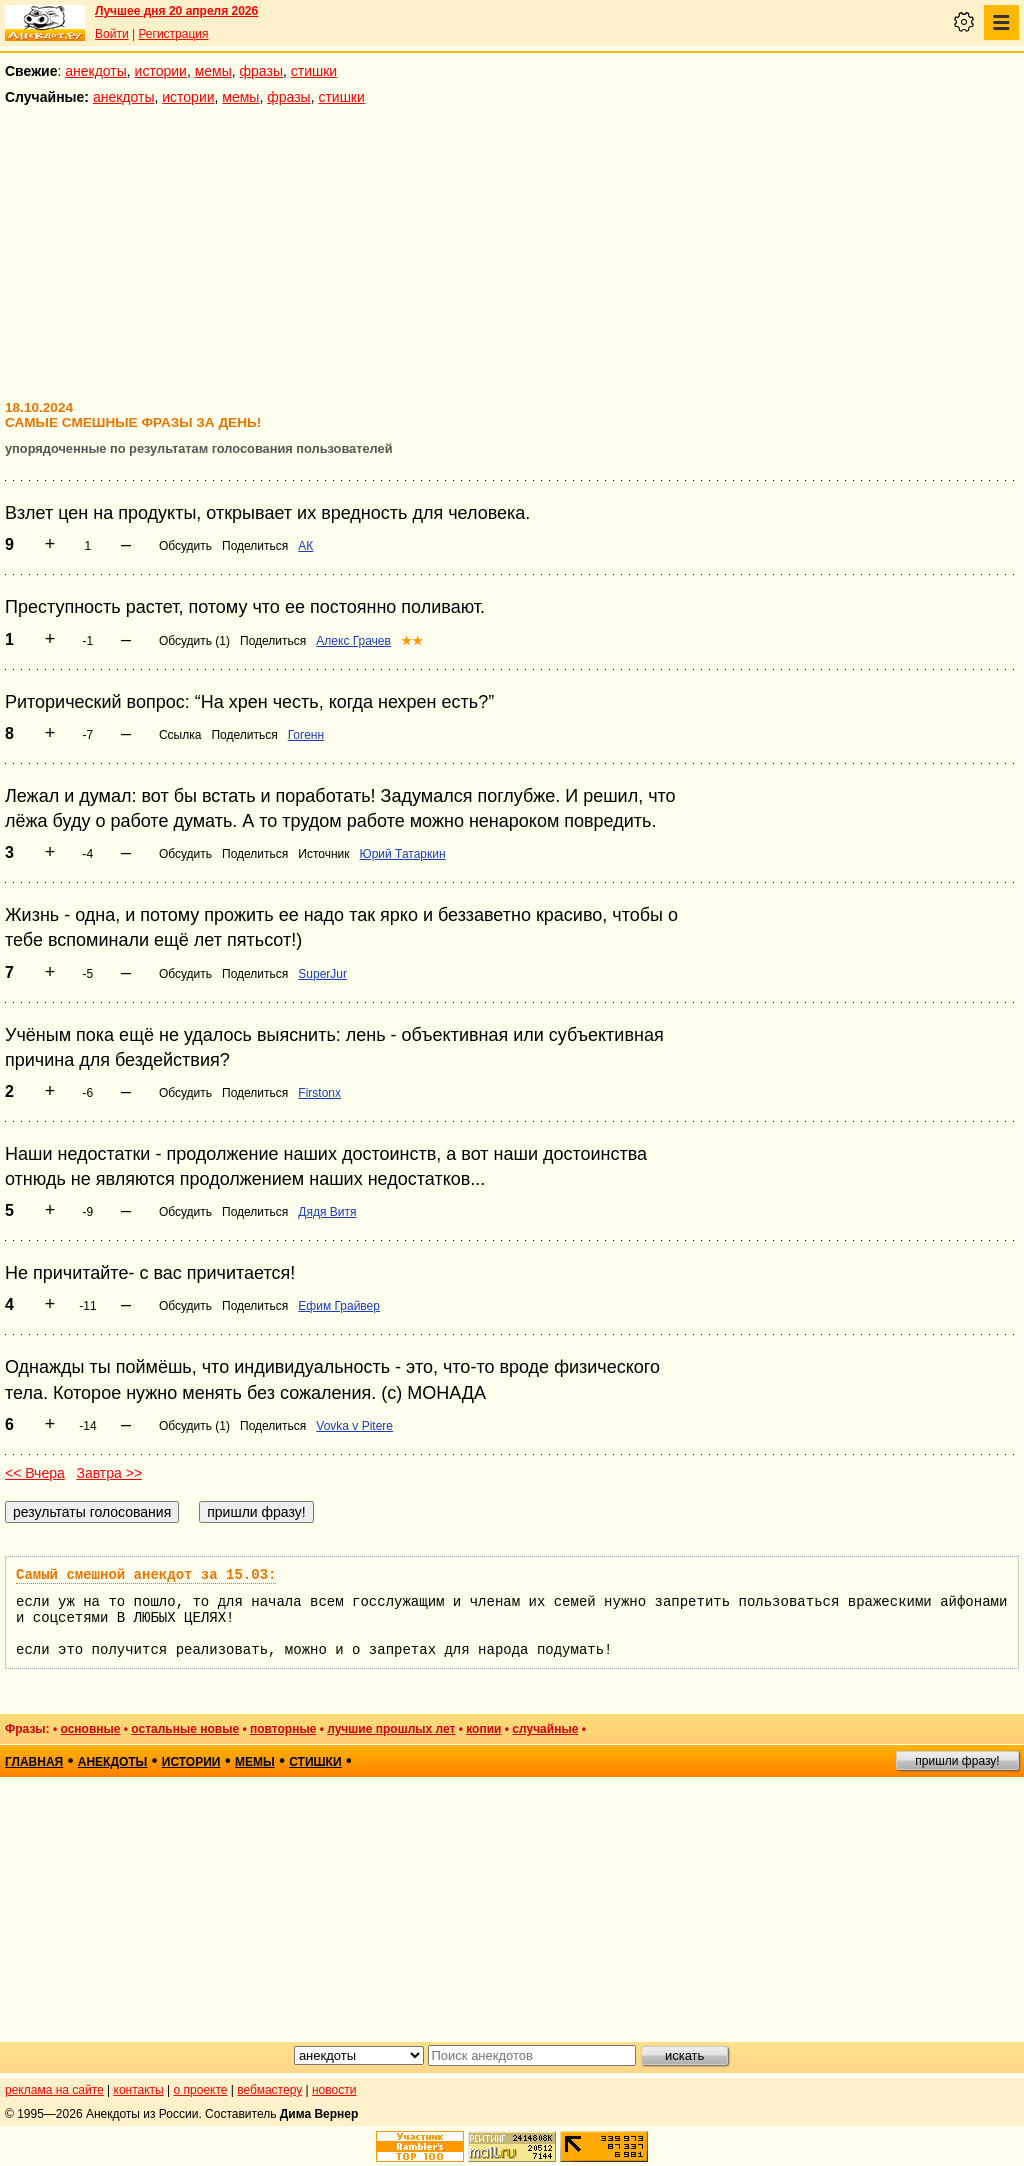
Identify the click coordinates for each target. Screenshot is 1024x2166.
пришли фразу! (957, 1761)
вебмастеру (269, 2090)
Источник (323, 854)
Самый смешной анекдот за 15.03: (146, 1575)
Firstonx (319, 1093)
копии (483, 1729)
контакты (139, 2090)
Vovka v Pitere (354, 1426)
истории (161, 71)
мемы (213, 71)
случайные (545, 1729)
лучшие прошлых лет (391, 1729)
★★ (412, 641)
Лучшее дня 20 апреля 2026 (176, 11)
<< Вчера (35, 1473)
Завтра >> (109, 1473)
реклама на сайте (54, 2090)
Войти (112, 34)
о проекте (201, 2090)
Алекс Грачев (353, 641)
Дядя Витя (327, 1212)
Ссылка (180, 735)
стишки (314, 71)
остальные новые (185, 1729)
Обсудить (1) (194, 641)
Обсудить (185, 546)
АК (305, 546)
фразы (261, 71)
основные (90, 1729)
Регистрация (173, 34)
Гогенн (306, 735)
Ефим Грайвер (339, 1306)
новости (334, 2090)
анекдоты (96, 71)
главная (34, 1762)
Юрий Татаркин (403, 854)
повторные (283, 1729)
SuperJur (322, 974)
